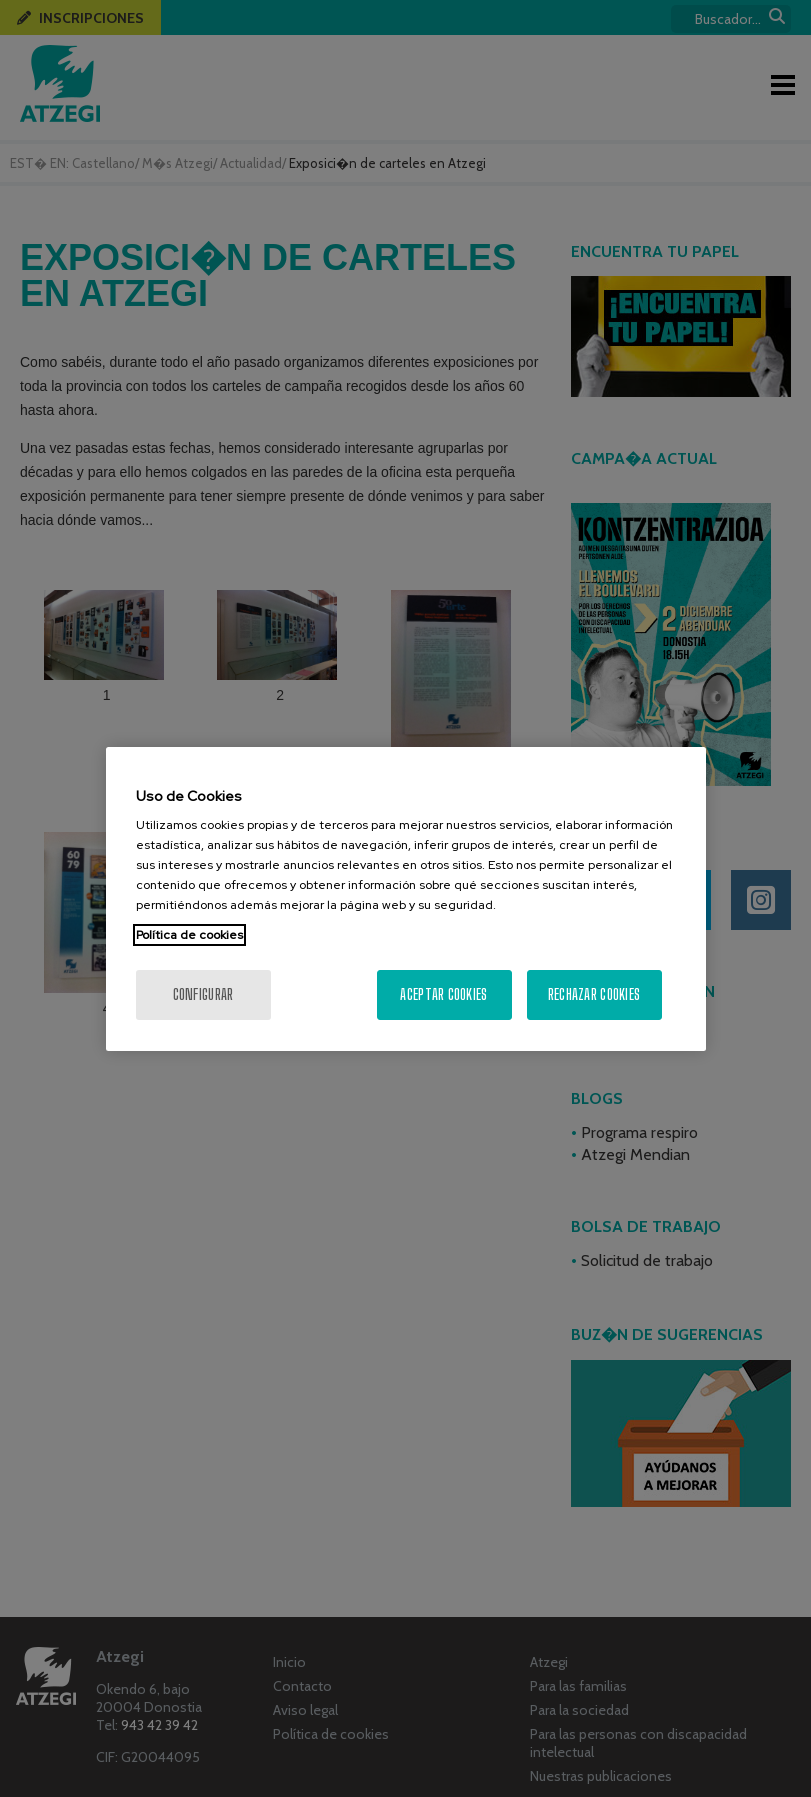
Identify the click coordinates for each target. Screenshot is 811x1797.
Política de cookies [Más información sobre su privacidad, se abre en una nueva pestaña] (189, 935)
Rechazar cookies (594, 994)
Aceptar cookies (443, 994)
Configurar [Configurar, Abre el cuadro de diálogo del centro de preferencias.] (203, 994)
